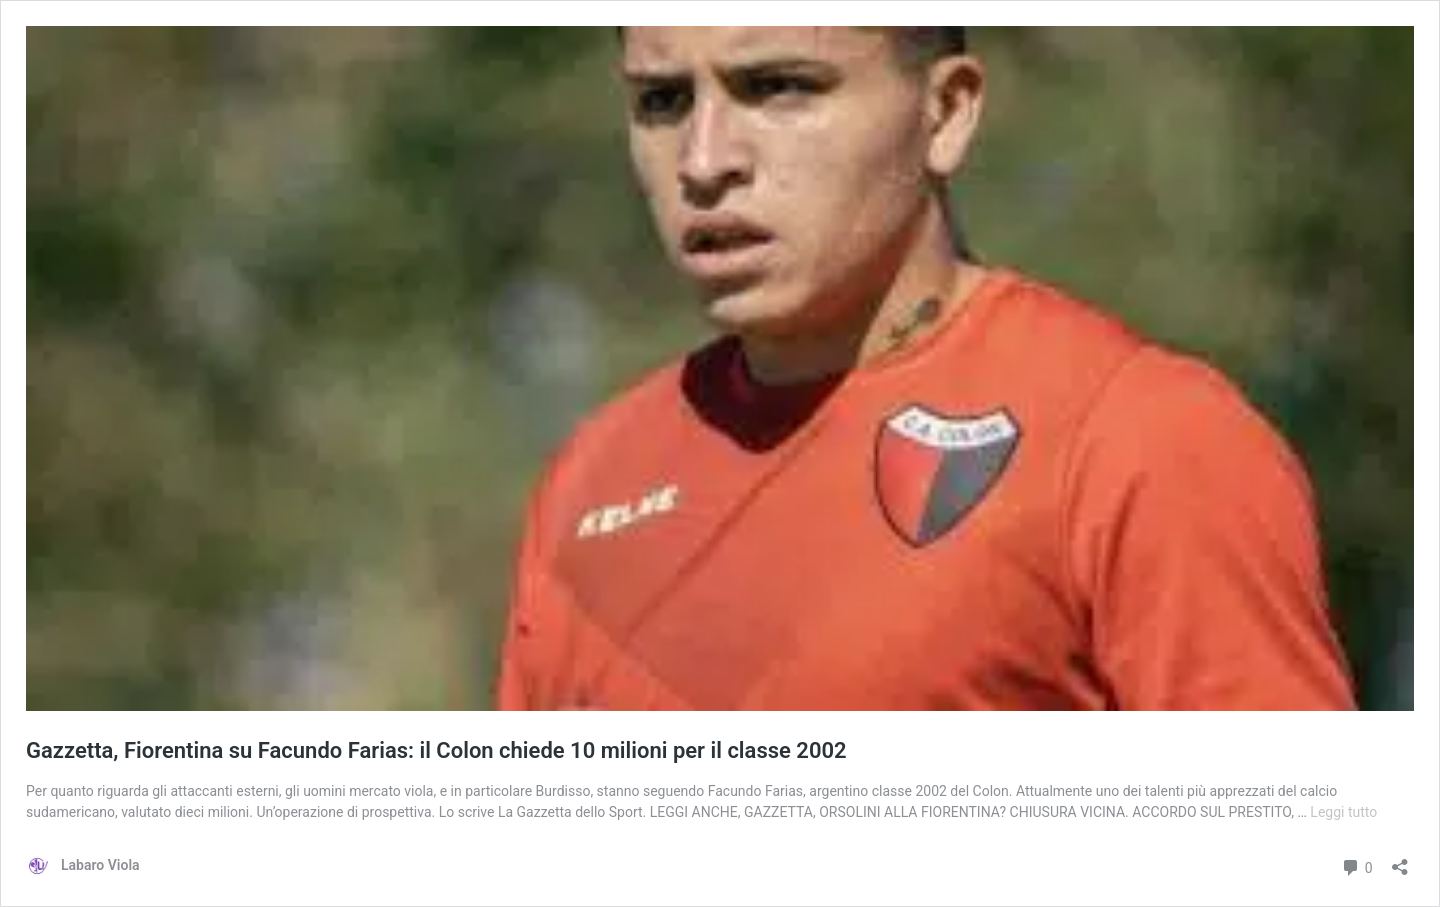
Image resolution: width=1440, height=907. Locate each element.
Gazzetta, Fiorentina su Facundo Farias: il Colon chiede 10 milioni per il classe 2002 (436, 750)
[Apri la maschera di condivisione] (1400, 860)
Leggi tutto (1343, 812)
